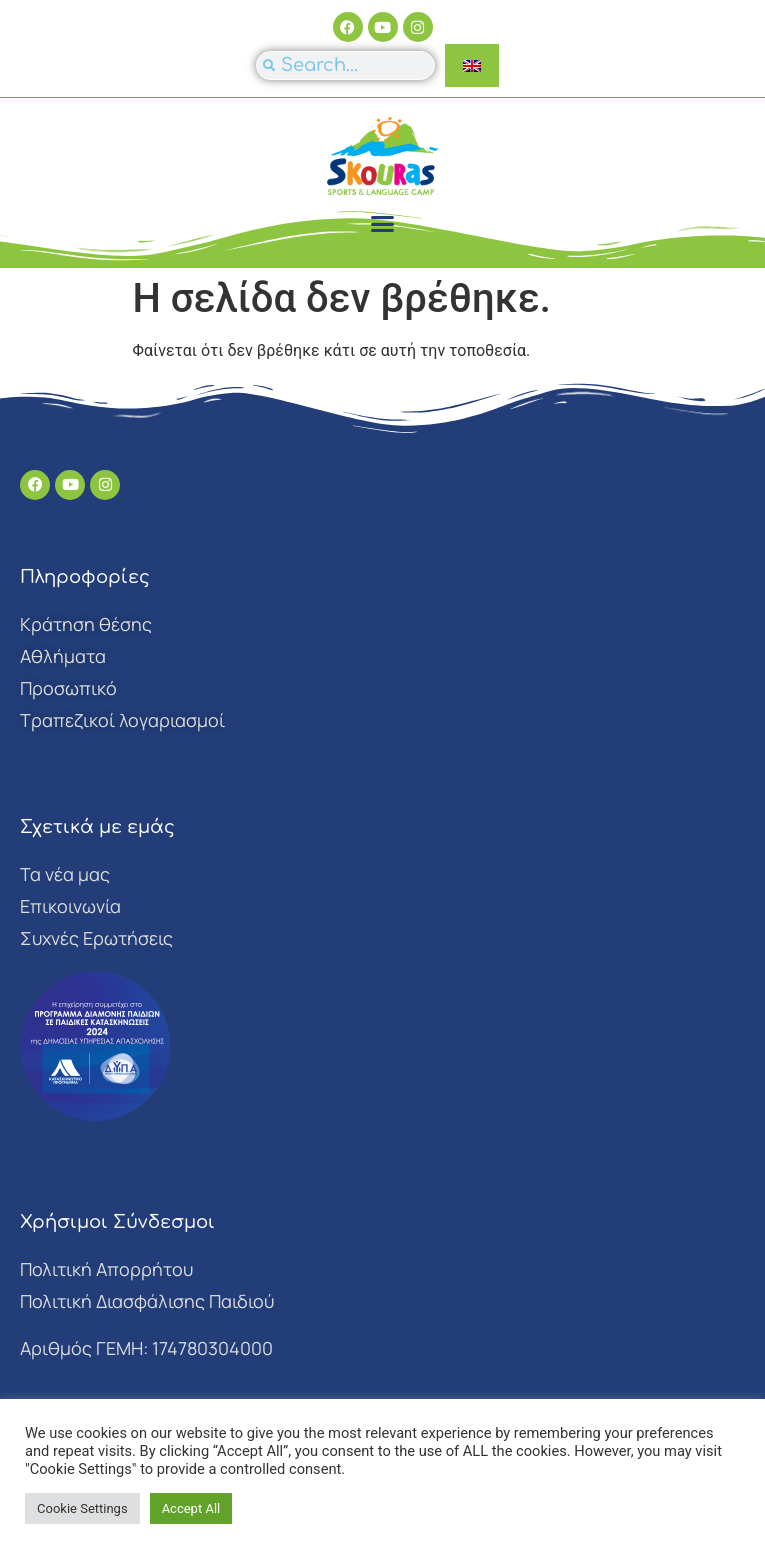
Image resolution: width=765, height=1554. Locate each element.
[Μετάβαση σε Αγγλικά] (472, 65)
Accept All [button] (191, 1508)
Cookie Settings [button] (82, 1508)
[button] (383, 224)
